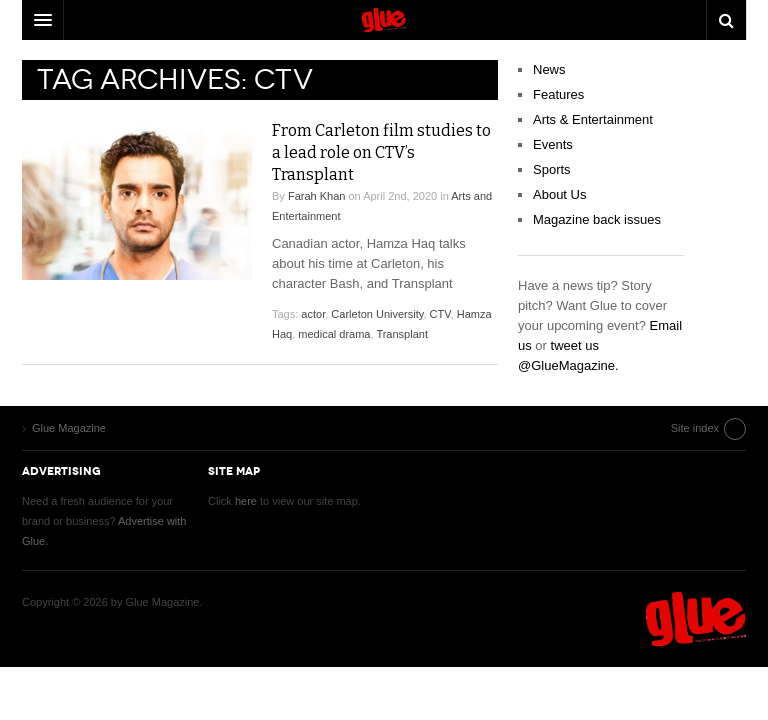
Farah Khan (316, 196)
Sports (552, 169)
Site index (695, 428)
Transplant (402, 334)
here (246, 501)
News (549, 69)
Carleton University (377, 314)
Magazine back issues (597, 219)
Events (553, 144)
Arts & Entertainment (593, 119)
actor (313, 314)
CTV (440, 314)
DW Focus (384, 20)
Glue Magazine (696, 619)
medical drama (334, 334)
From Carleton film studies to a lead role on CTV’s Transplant (381, 152)
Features (558, 94)
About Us (559, 194)
